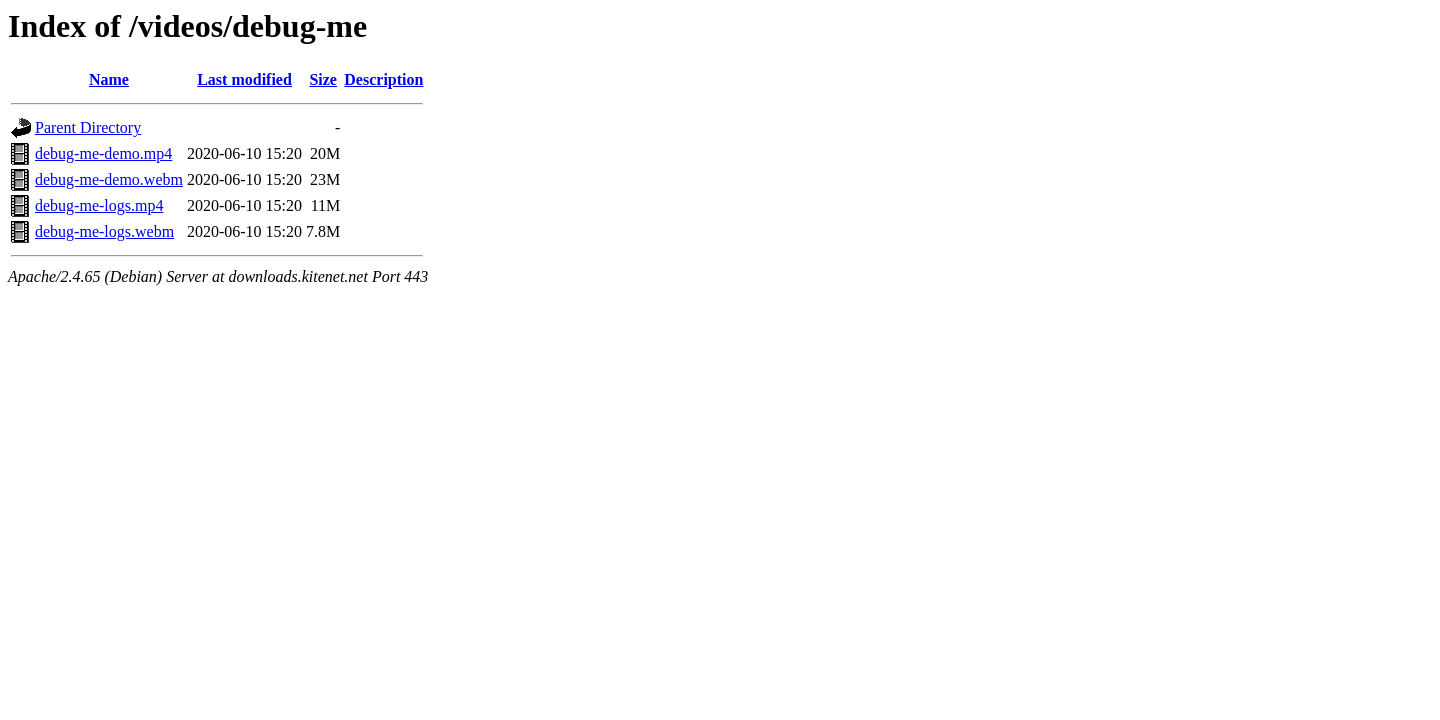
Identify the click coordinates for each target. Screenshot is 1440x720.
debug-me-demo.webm (109, 179)
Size (323, 79)
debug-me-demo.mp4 (103, 153)
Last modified (244, 79)
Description (383, 79)
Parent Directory (88, 127)
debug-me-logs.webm (104, 231)
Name (109, 79)
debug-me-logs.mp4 (99, 205)
